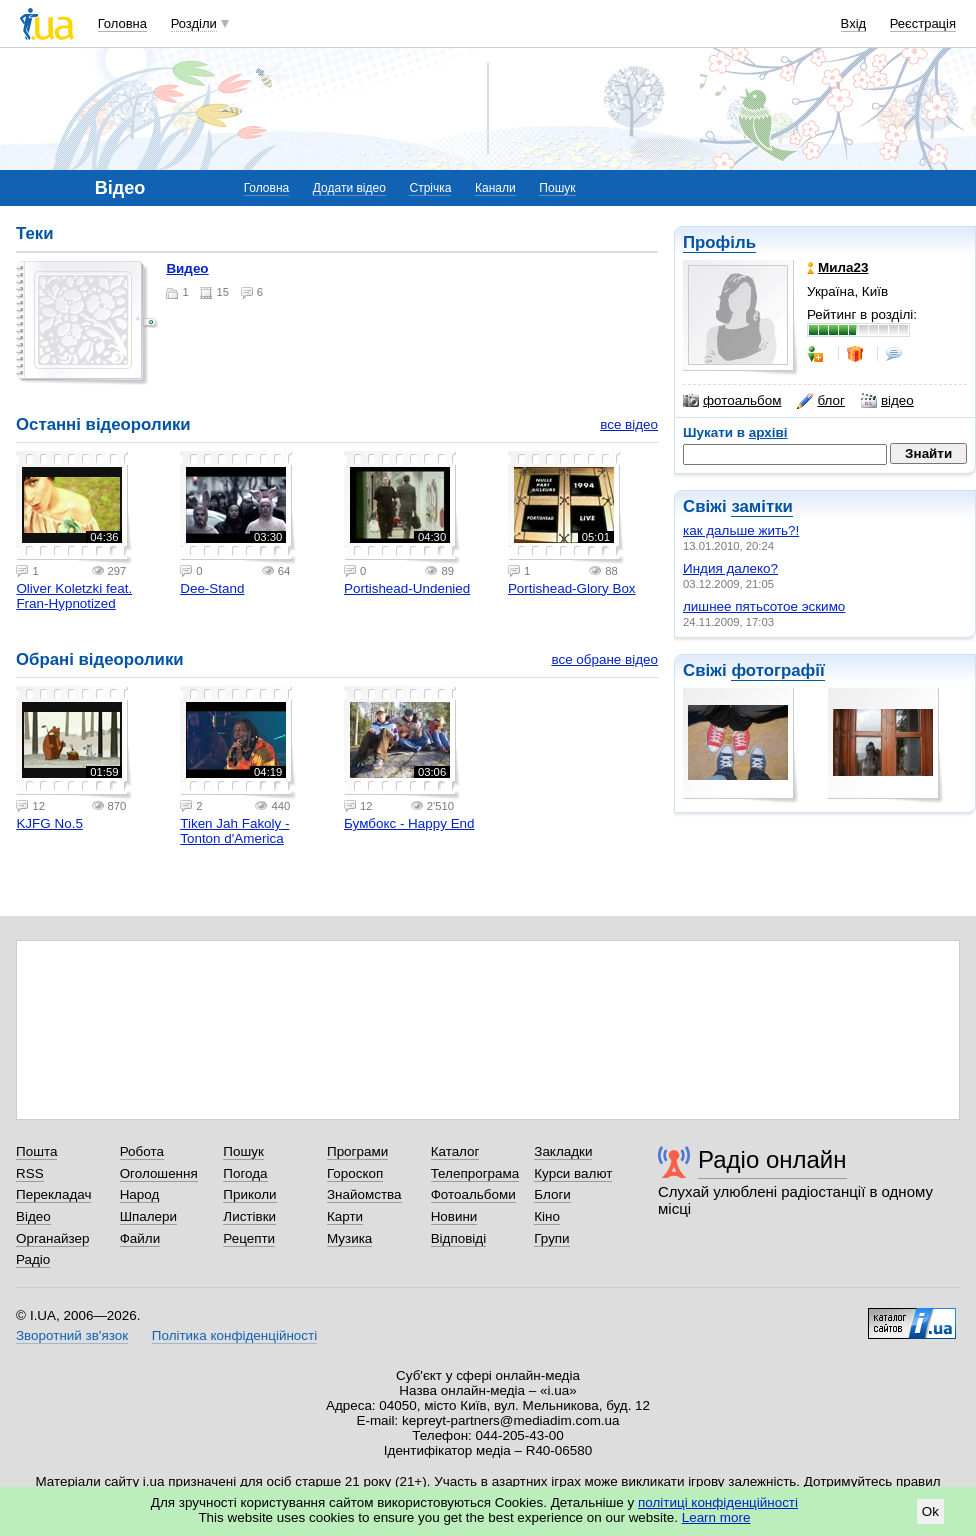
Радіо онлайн (772, 1159)
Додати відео (349, 188)
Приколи (249, 1194)
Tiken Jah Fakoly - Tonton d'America (234, 831)
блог (820, 401)
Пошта (36, 1151)
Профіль (719, 242)
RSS (30, 1173)
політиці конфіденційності (718, 1502)
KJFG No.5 (49, 823)
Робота (142, 1151)
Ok (930, 1511)
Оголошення (159, 1173)
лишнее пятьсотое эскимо (764, 606)
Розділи (194, 23)
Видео (187, 268)
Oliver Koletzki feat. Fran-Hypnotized (74, 596)
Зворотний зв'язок (72, 1335)
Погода (245, 1173)
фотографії (777, 670)
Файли (140, 1238)
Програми (357, 1151)
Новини (454, 1216)
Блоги (552, 1194)
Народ (140, 1194)
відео (887, 401)
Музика (349, 1238)
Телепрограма (475, 1173)
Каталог (455, 1151)
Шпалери (148, 1216)
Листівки (249, 1216)
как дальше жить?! (741, 530)
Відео (33, 1216)
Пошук (557, 188)
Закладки (563, 1151)
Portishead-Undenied (407, 588)
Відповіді (459, 1238)
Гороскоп (355, 1173)
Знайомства (364, 1194)
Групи (551, 1238)
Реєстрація (923, 23)
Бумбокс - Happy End (409, 823)
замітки (762, 506)
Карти (345, 1216)
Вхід (854, 23)
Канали (495, 188)
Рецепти (249, 1238)
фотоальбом (732, 401)
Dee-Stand (212, 588)
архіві (768, 432)
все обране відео (604, 659)
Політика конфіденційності (234, 1335)
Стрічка (430, 188)
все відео (629, 424)
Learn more (716, 1517)
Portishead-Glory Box (572, 588)
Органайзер (52, 1238)
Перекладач (53, 1194)
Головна (122, 23)
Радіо (33, 1259)
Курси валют (573, 1173)
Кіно (547, 1216)
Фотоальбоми (473, 1194)
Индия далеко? (730, 568)
